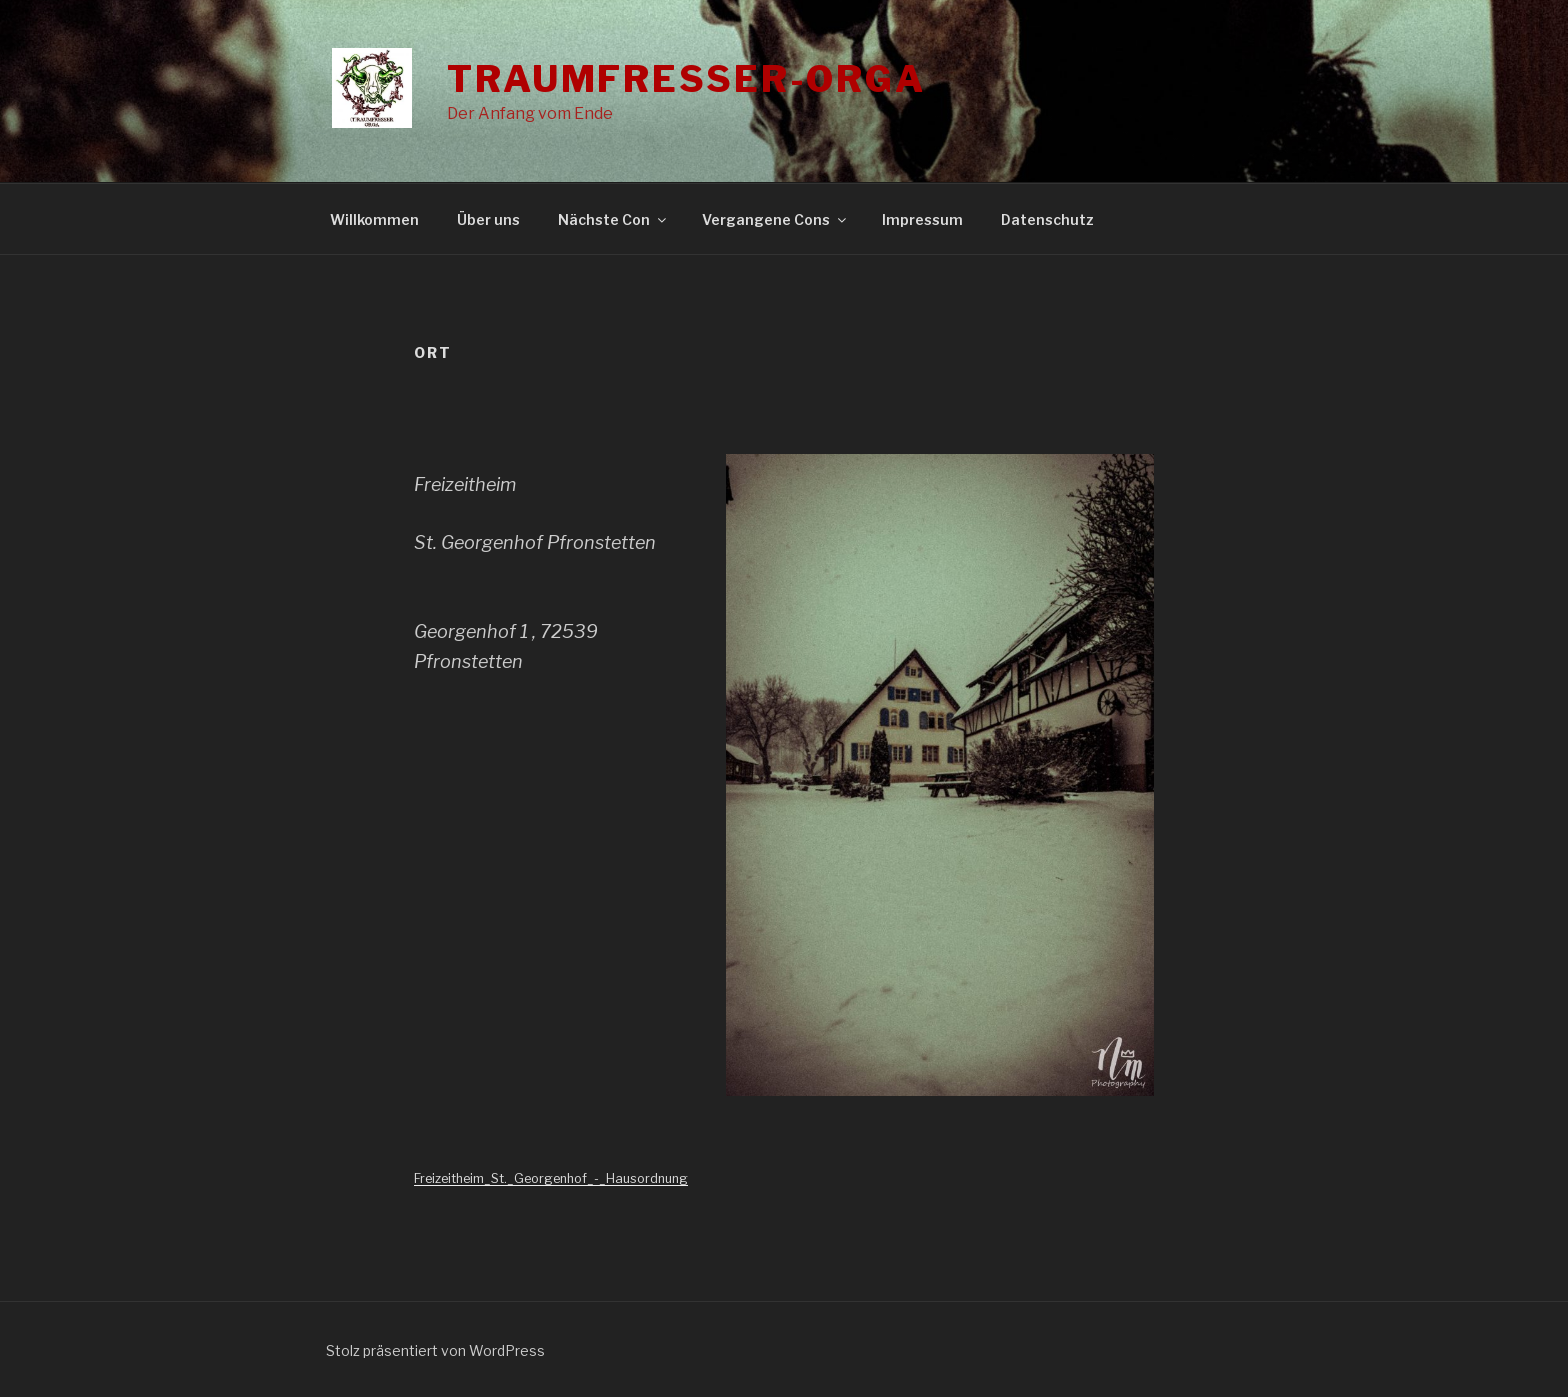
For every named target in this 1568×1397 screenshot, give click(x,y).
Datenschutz (1047, 219)
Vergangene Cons (775, 219)
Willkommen (374, 219)
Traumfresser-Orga (686, 79)
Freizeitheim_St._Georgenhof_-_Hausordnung (551, 1178)
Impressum (922, 219)
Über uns (488, 219)
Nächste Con (613, 219)
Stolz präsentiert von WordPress (435, 1350)
